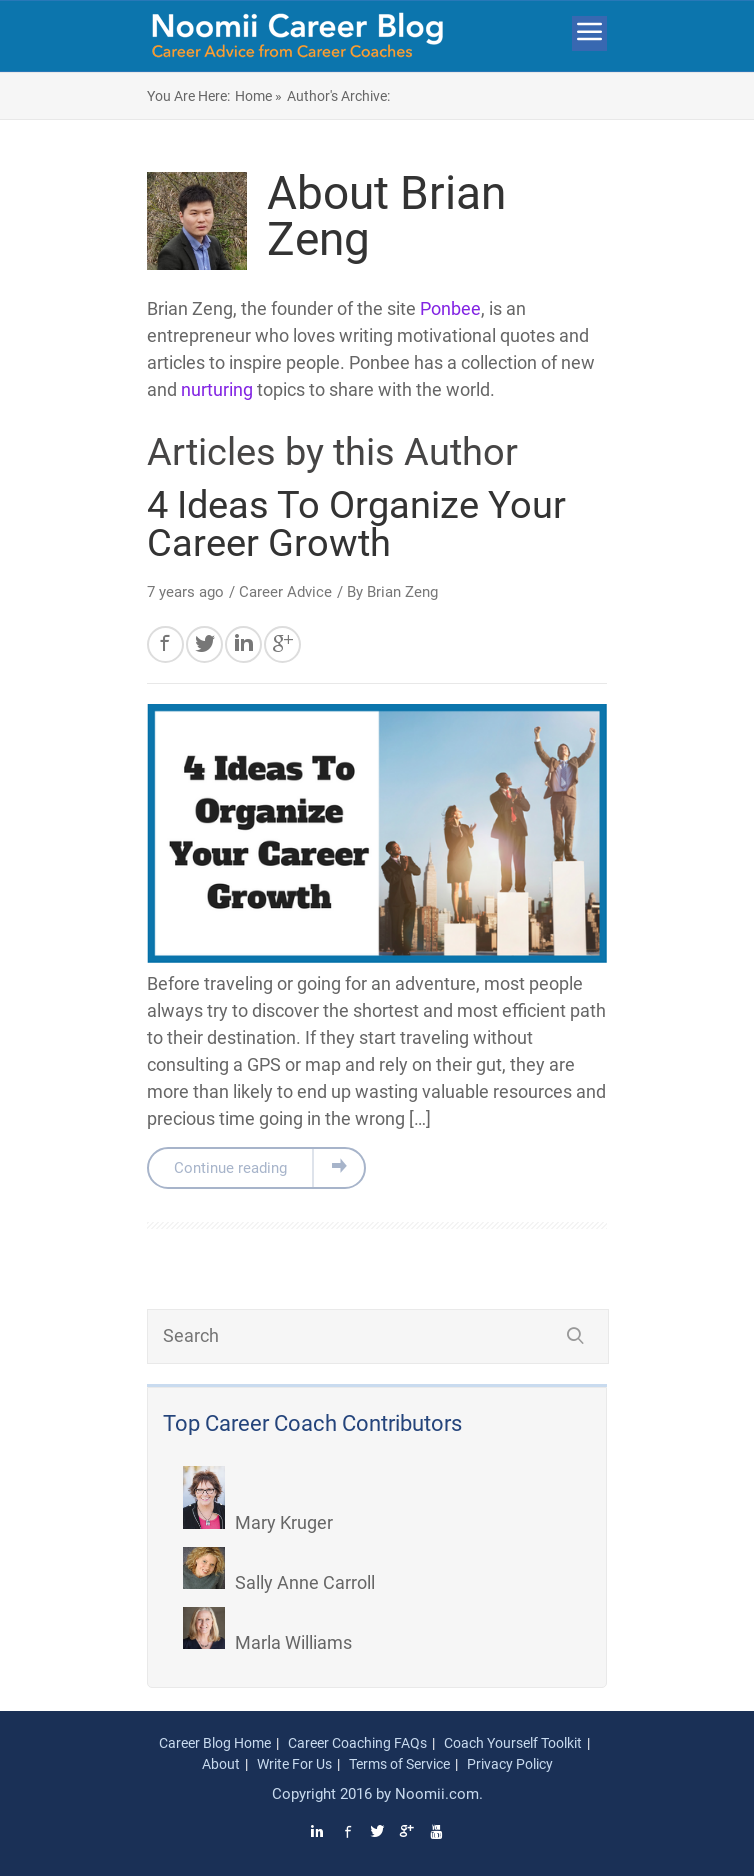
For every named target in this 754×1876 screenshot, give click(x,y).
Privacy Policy (510, 1764)
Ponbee (450, 308)
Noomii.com (437, 1794)
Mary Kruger (258, 1522)
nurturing (217, 389)
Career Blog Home (215, 1743)
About (221, 1764)
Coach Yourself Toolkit (513, 1743)
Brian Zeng (402, 592)
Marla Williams (267, 1642)
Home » (258, 96)
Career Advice (285, 592)
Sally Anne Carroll (279, 1582)
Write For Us (294, 1764)
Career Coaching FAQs (357, 1743)
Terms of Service (399, 1764)
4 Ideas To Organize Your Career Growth (356, 524)
